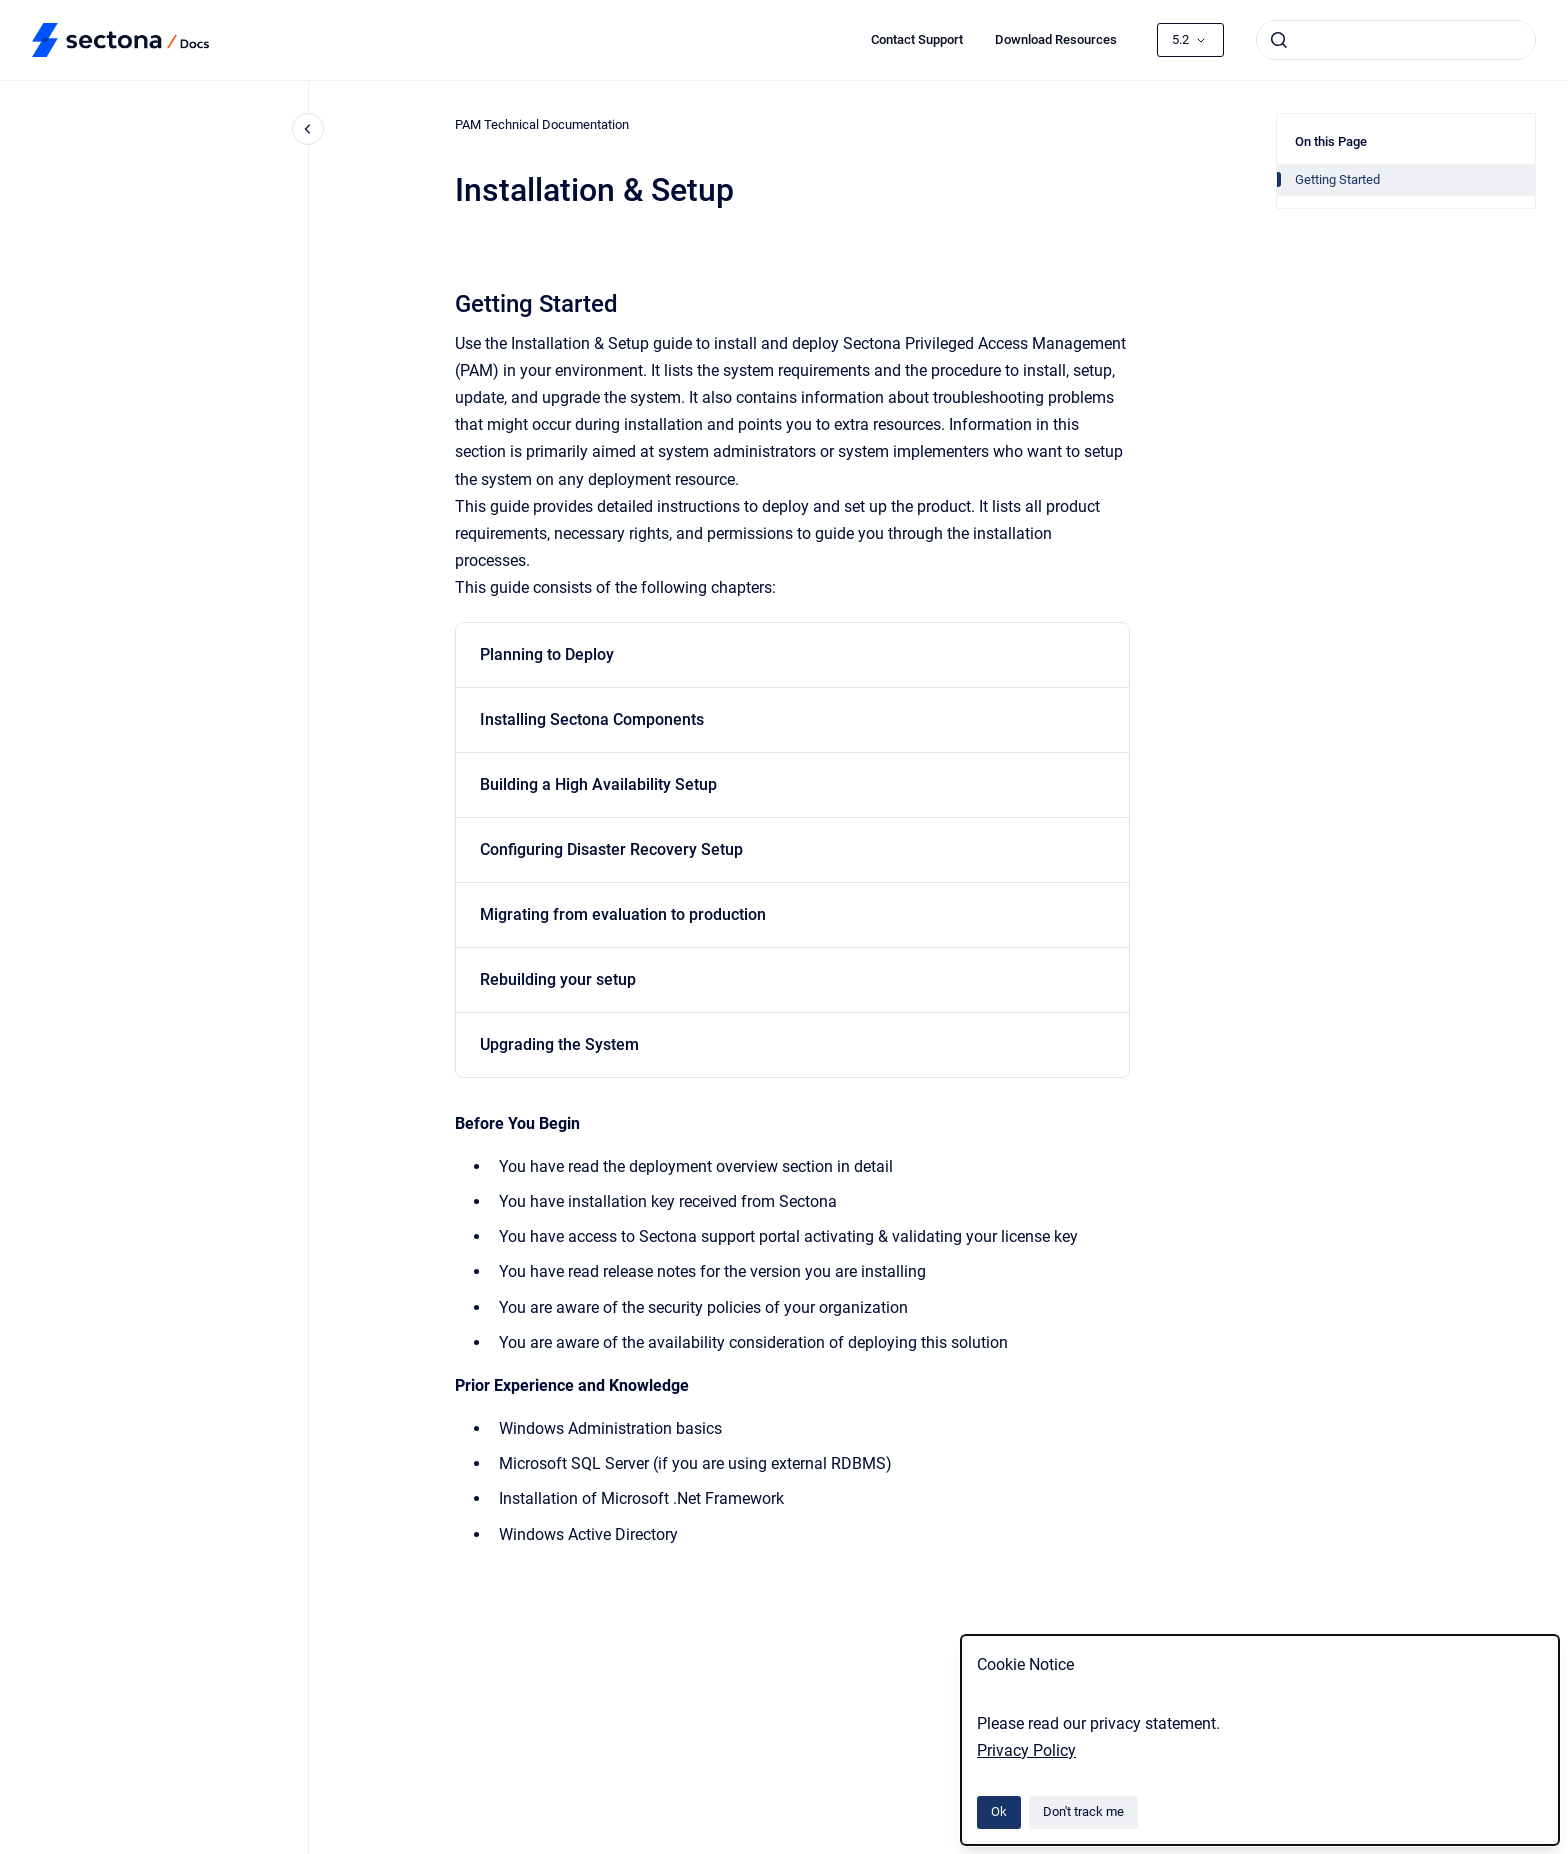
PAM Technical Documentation (542, 124)
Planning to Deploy (547, 654)
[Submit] (1279, 40)
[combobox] (1396, 40)
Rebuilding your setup (558, 979)
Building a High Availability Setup (598, 784)
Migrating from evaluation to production (623, 914)
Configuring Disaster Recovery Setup (611, 849)
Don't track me (1083, 1811)
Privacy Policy (1026, 1750)
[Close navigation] (308, 129)
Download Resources (1056, 39)
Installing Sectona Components (592, 719)
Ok (999, 1811)
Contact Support (917, 39)
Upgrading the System (559, 1044)
